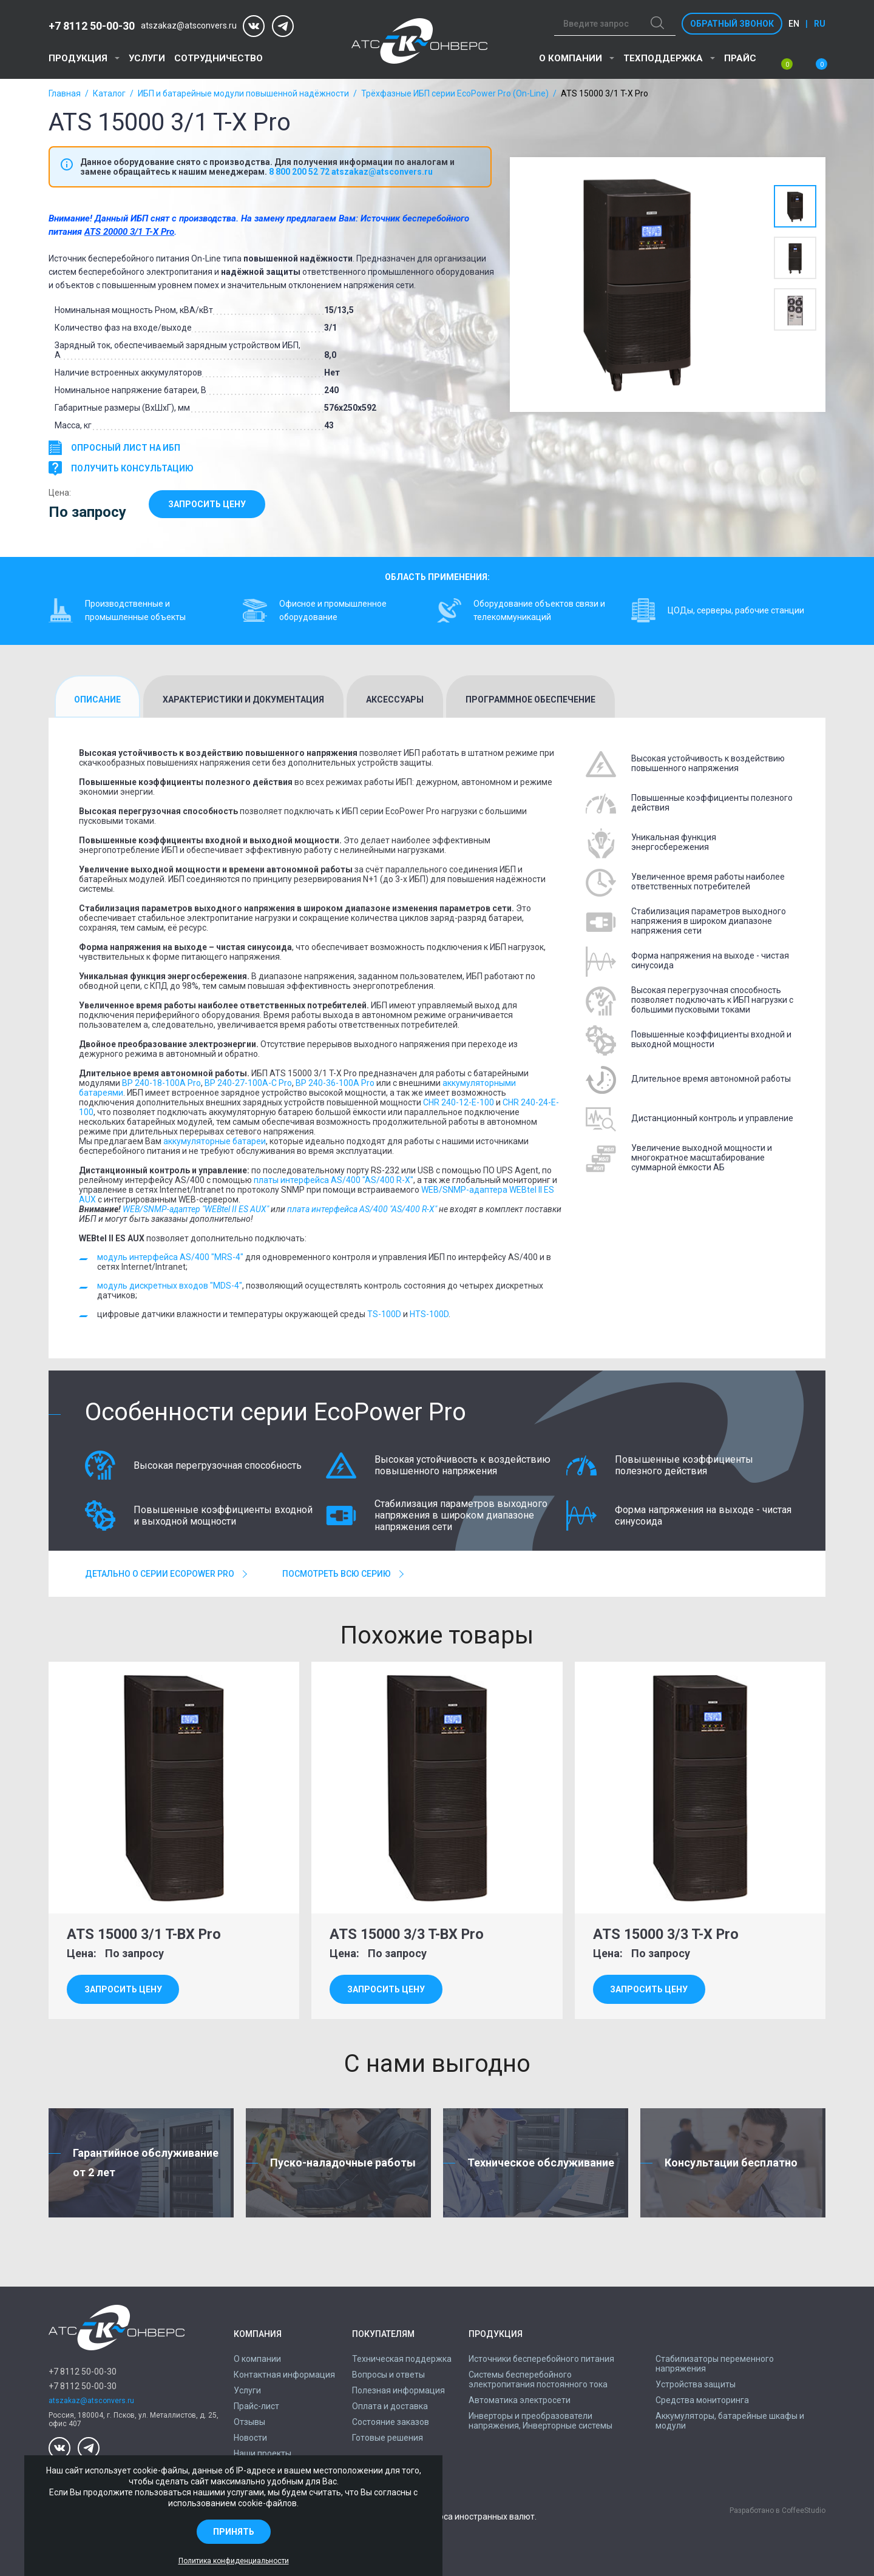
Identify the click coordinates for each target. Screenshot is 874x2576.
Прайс (740, 58)
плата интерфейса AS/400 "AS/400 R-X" (362, 1209)
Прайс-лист (256, 2406)
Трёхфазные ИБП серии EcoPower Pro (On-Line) (455, 93)
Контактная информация (284, 2374)
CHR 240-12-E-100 (458, 1102)
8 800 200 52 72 (299, 172)
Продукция (78, 58)
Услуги (147, 58)
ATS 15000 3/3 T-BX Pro (411, 1934)
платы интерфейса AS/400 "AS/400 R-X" (333, 1180)
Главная (65, 93)
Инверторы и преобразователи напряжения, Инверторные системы (540, 2420)
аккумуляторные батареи (214, 1141)
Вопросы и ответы (388, 2374)
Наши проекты (262, 2453)
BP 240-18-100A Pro (161, 1083)
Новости (250, 2438)
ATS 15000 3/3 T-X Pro (669, 1934)
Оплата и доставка (390, 2406)
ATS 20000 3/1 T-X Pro (129, 231)
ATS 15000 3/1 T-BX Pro (148, 1934)
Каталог (109, 93)
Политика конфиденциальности (233, 2561)
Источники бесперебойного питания (541, 2359)
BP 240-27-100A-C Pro (248, 1083)
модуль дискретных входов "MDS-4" (169, 1285)
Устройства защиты (696, 2384)
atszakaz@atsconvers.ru (189, 26)
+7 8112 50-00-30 (92, 25)
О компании (570, 58)
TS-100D (384, 1314)
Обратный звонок (732, 24)
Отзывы (249, 2422)
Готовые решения (387, 2438)
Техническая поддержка (402, 2359)
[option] (637, 284)
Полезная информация (398, 2390)
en (793, 24)
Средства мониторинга (702, 2400)
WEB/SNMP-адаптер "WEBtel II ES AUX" (196, 1209)
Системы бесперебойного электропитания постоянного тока (538, 2379)
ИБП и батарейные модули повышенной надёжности (243, 93)
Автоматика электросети (520, 2400)
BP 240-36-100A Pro (335, 1083)
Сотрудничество (218, 58)
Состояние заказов (390, 2422)
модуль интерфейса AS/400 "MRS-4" (170, 1257)
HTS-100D (429, 1314)
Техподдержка (663, 58)
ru (819, 24)
